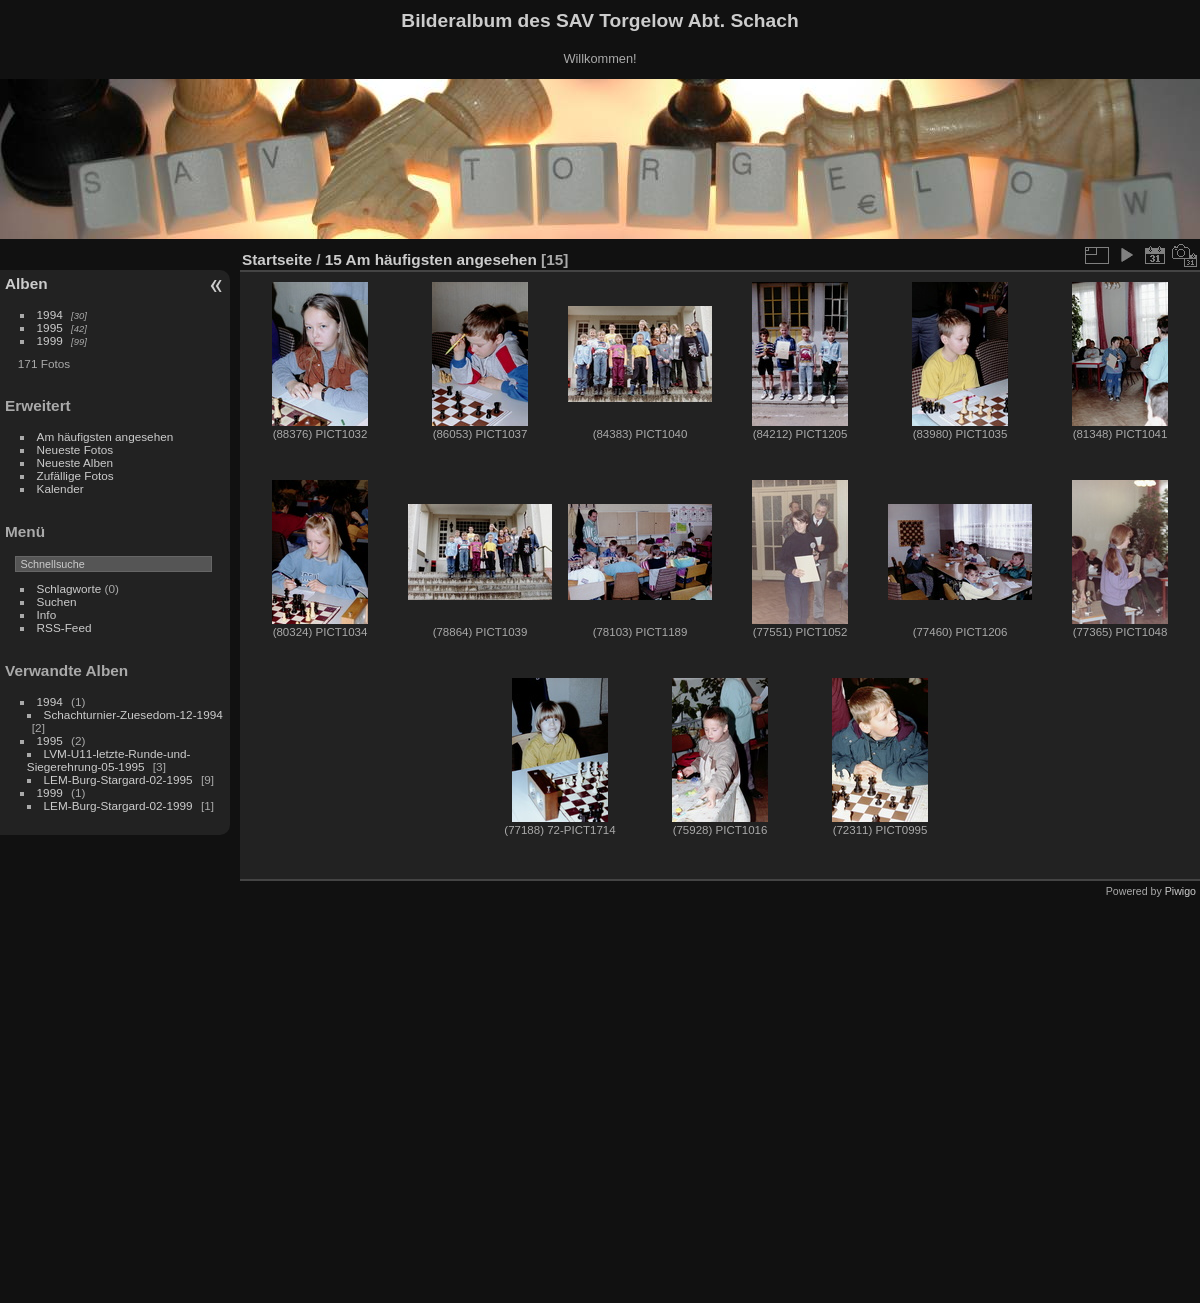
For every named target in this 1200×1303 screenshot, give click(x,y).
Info (47, 614)
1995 (50, 327)
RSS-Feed (64, 627)
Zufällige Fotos (75, 475)
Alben (26, 283)
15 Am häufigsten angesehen (431, 259)
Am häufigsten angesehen (105, 436)
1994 (50, 314)
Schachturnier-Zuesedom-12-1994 (133, 714)
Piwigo (1180, 891)
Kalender (60, 488)
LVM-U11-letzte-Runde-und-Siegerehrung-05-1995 (109, 760)
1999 (50, 340)
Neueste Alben (75, 462)
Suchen (57, 601)
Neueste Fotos (75, 449)
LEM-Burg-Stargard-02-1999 (118, 805)
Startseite (277, 259)
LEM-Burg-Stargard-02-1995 (118, 779)
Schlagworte (69, 588)
